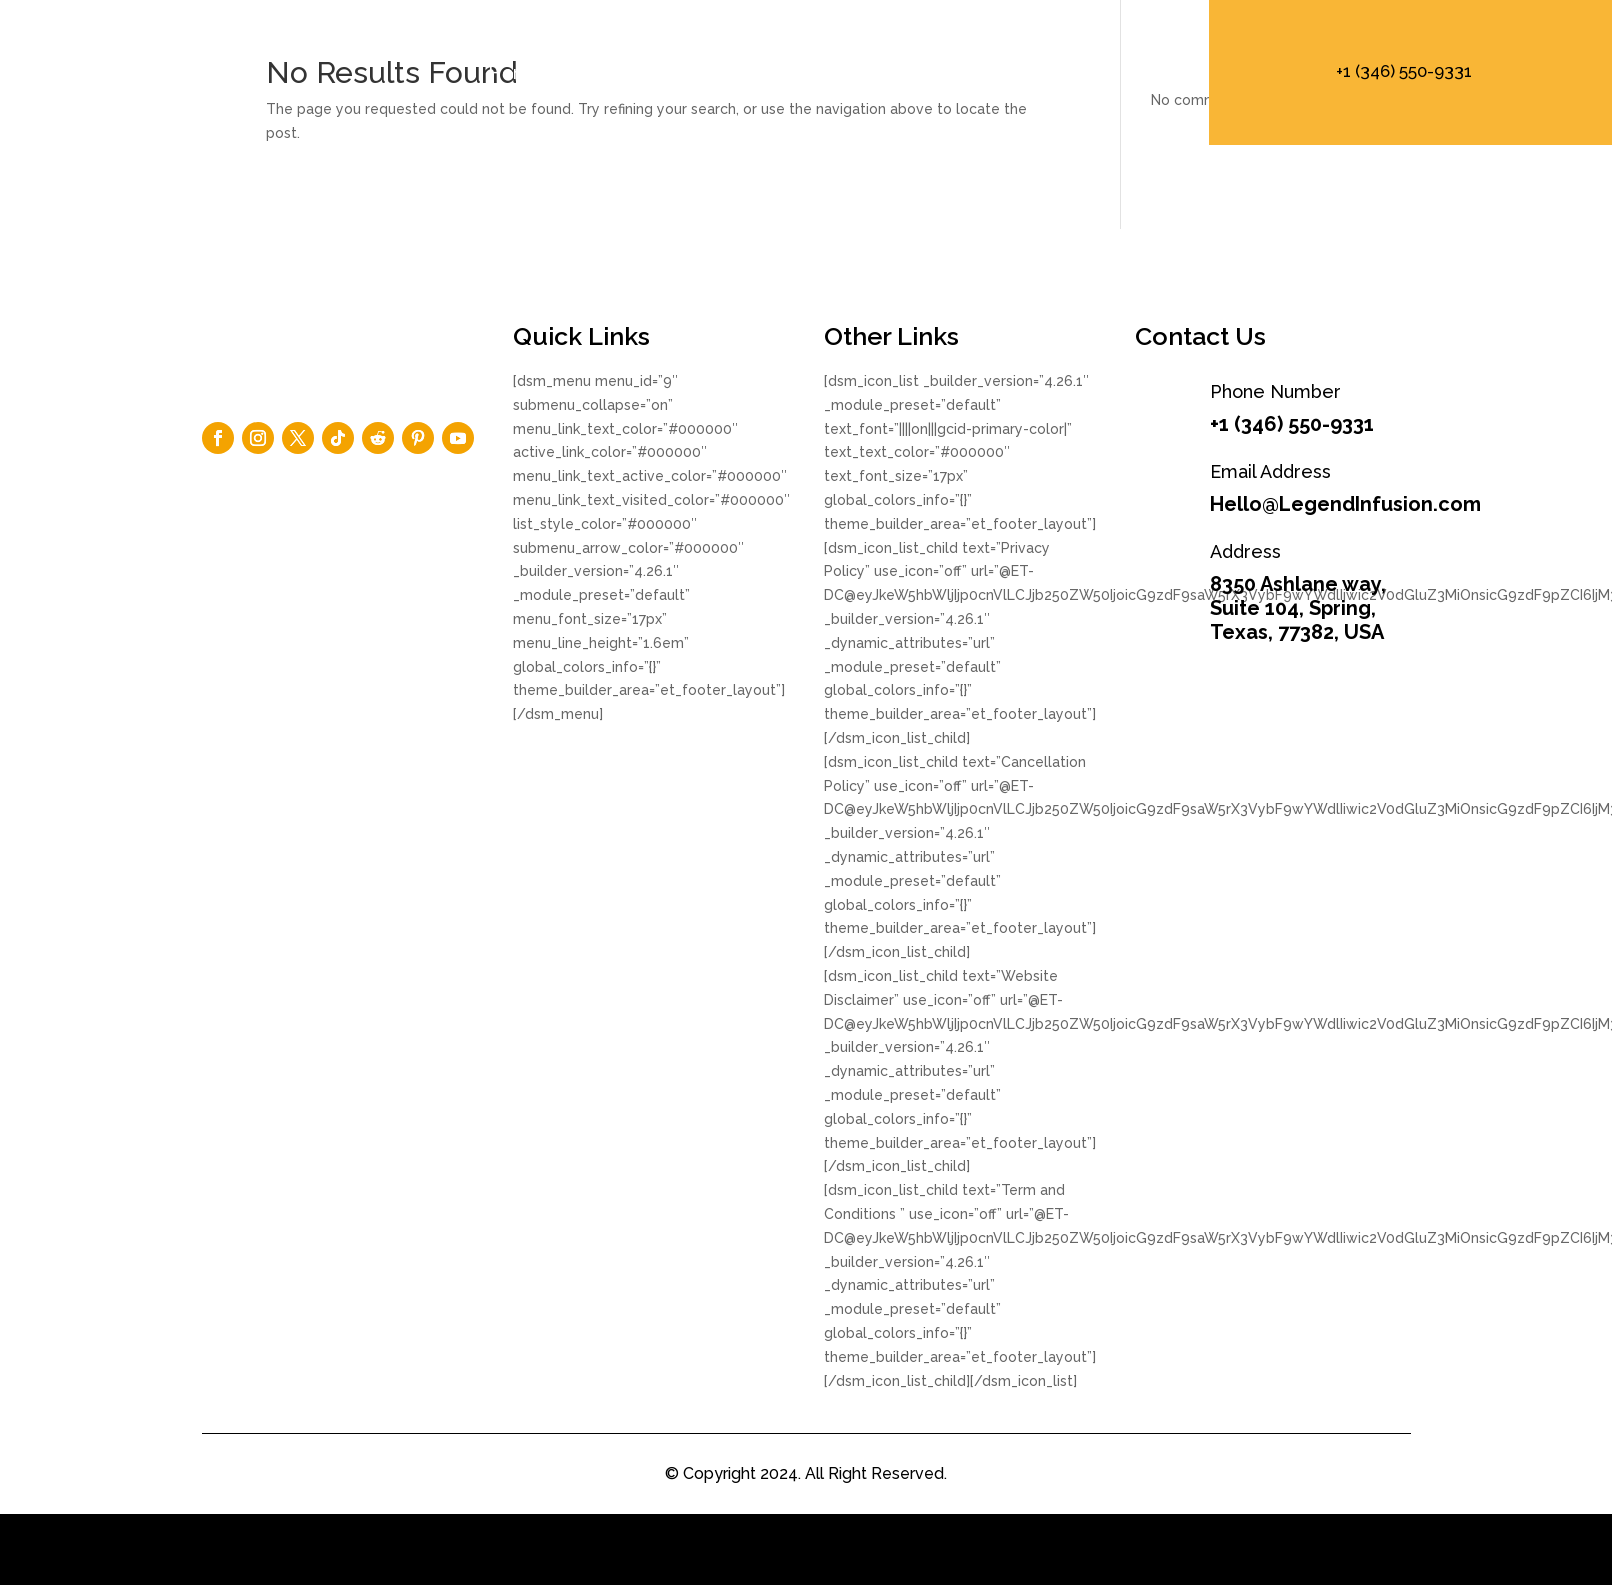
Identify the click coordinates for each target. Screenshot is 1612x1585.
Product (911, 72)
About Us (639, 72)
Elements (777, 72)
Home (515, 72)
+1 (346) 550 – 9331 (1082, 72)
